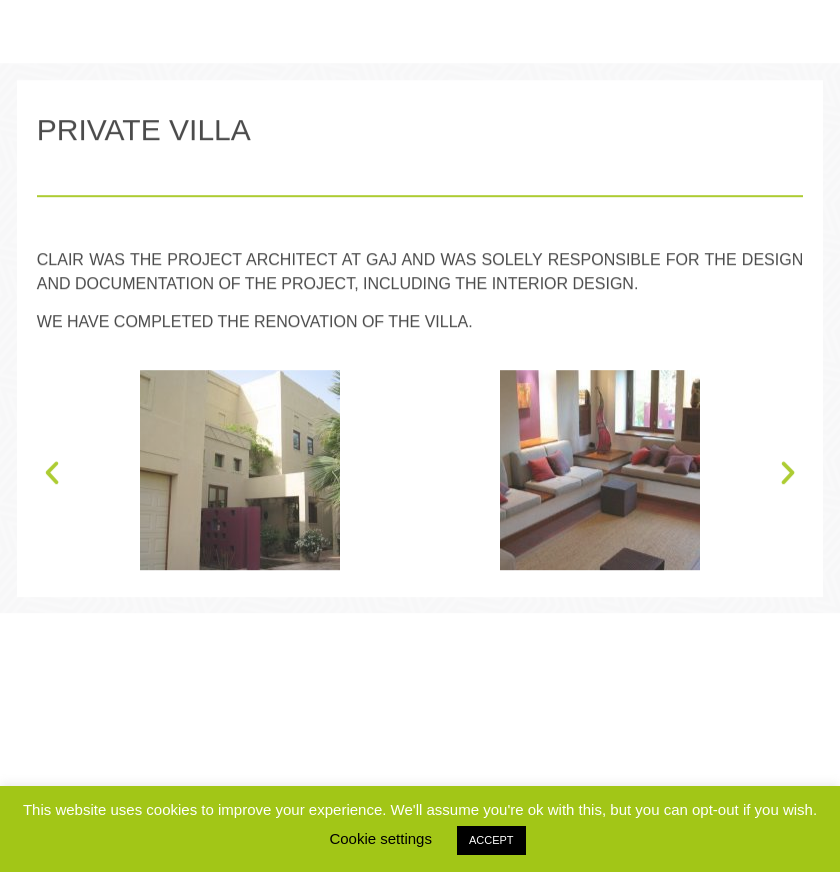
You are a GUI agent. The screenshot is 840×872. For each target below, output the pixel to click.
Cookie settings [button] (380, 838)
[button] (52, 502)
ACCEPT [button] (491, 840)
